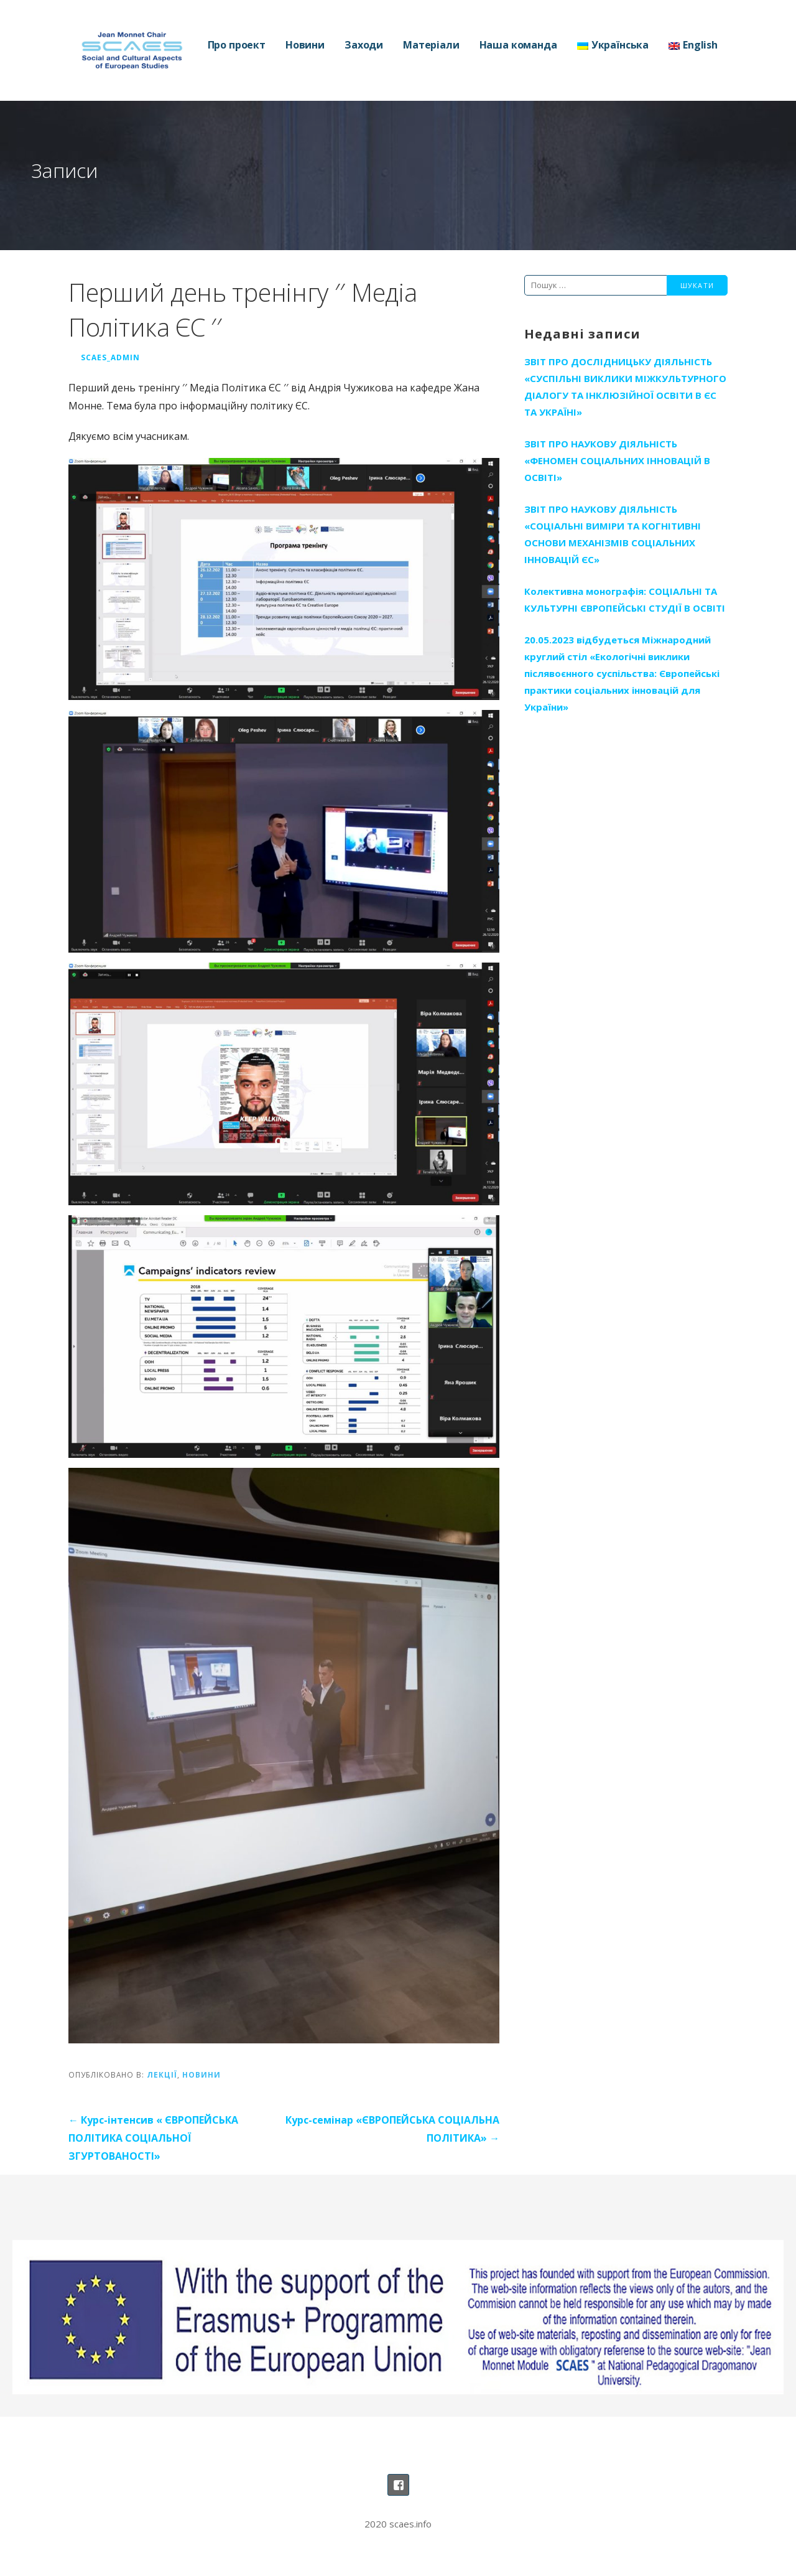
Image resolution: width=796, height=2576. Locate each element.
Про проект (237, 45)
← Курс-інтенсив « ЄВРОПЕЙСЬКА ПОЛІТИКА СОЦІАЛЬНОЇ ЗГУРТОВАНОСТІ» (153, 2138)
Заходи (364, 45)
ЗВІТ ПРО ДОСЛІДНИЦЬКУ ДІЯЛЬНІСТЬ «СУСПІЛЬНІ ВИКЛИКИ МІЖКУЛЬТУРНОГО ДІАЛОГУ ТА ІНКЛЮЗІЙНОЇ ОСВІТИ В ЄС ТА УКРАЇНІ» (625, 386)
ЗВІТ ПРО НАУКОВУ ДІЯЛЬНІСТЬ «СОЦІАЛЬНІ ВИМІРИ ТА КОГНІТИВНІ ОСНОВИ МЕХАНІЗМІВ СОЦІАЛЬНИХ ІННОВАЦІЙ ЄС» (612, 534)
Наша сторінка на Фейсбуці (398, 2485)
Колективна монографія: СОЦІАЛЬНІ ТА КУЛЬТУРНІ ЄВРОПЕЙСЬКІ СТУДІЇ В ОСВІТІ (624, 599)
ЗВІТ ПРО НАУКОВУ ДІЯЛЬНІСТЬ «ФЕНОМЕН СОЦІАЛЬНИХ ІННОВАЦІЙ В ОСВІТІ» (617, 460)
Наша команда (518, 45)
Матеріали (431, 45)
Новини (305, 45)
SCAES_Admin (110, 357)
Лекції (162, 2074)
